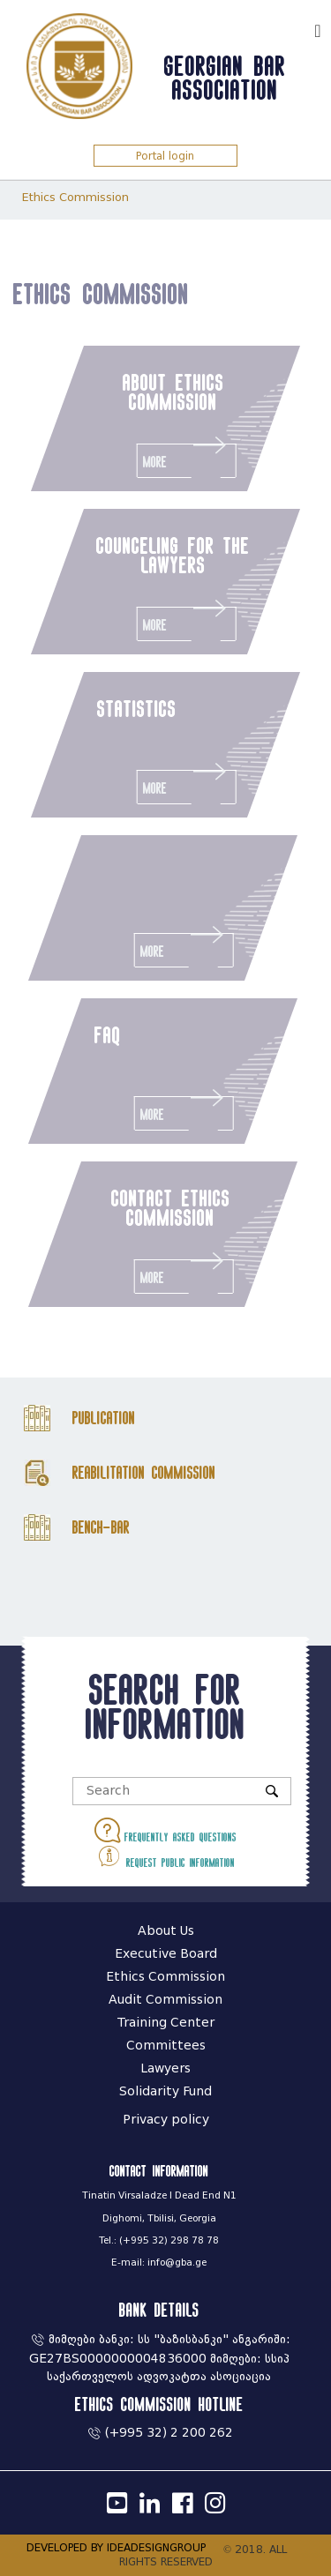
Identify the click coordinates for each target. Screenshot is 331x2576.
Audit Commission (165, 1999)
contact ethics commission (164, 1207)
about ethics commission (173, 391)
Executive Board (166, 1953)
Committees (166, 2045)
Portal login (165, 155)
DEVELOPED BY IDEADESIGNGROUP (116, 2547)
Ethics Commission (75, 197)
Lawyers (165, 2068)
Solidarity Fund (165, 2091)
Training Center (165, 2022)
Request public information (165, 1856)
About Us (166, 1930)
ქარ (292, 28)
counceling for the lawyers (173, 554)
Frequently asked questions (165, 1830)
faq (101, 1034)
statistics (137, 708)
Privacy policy (166, 2119)
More (186, 456)
